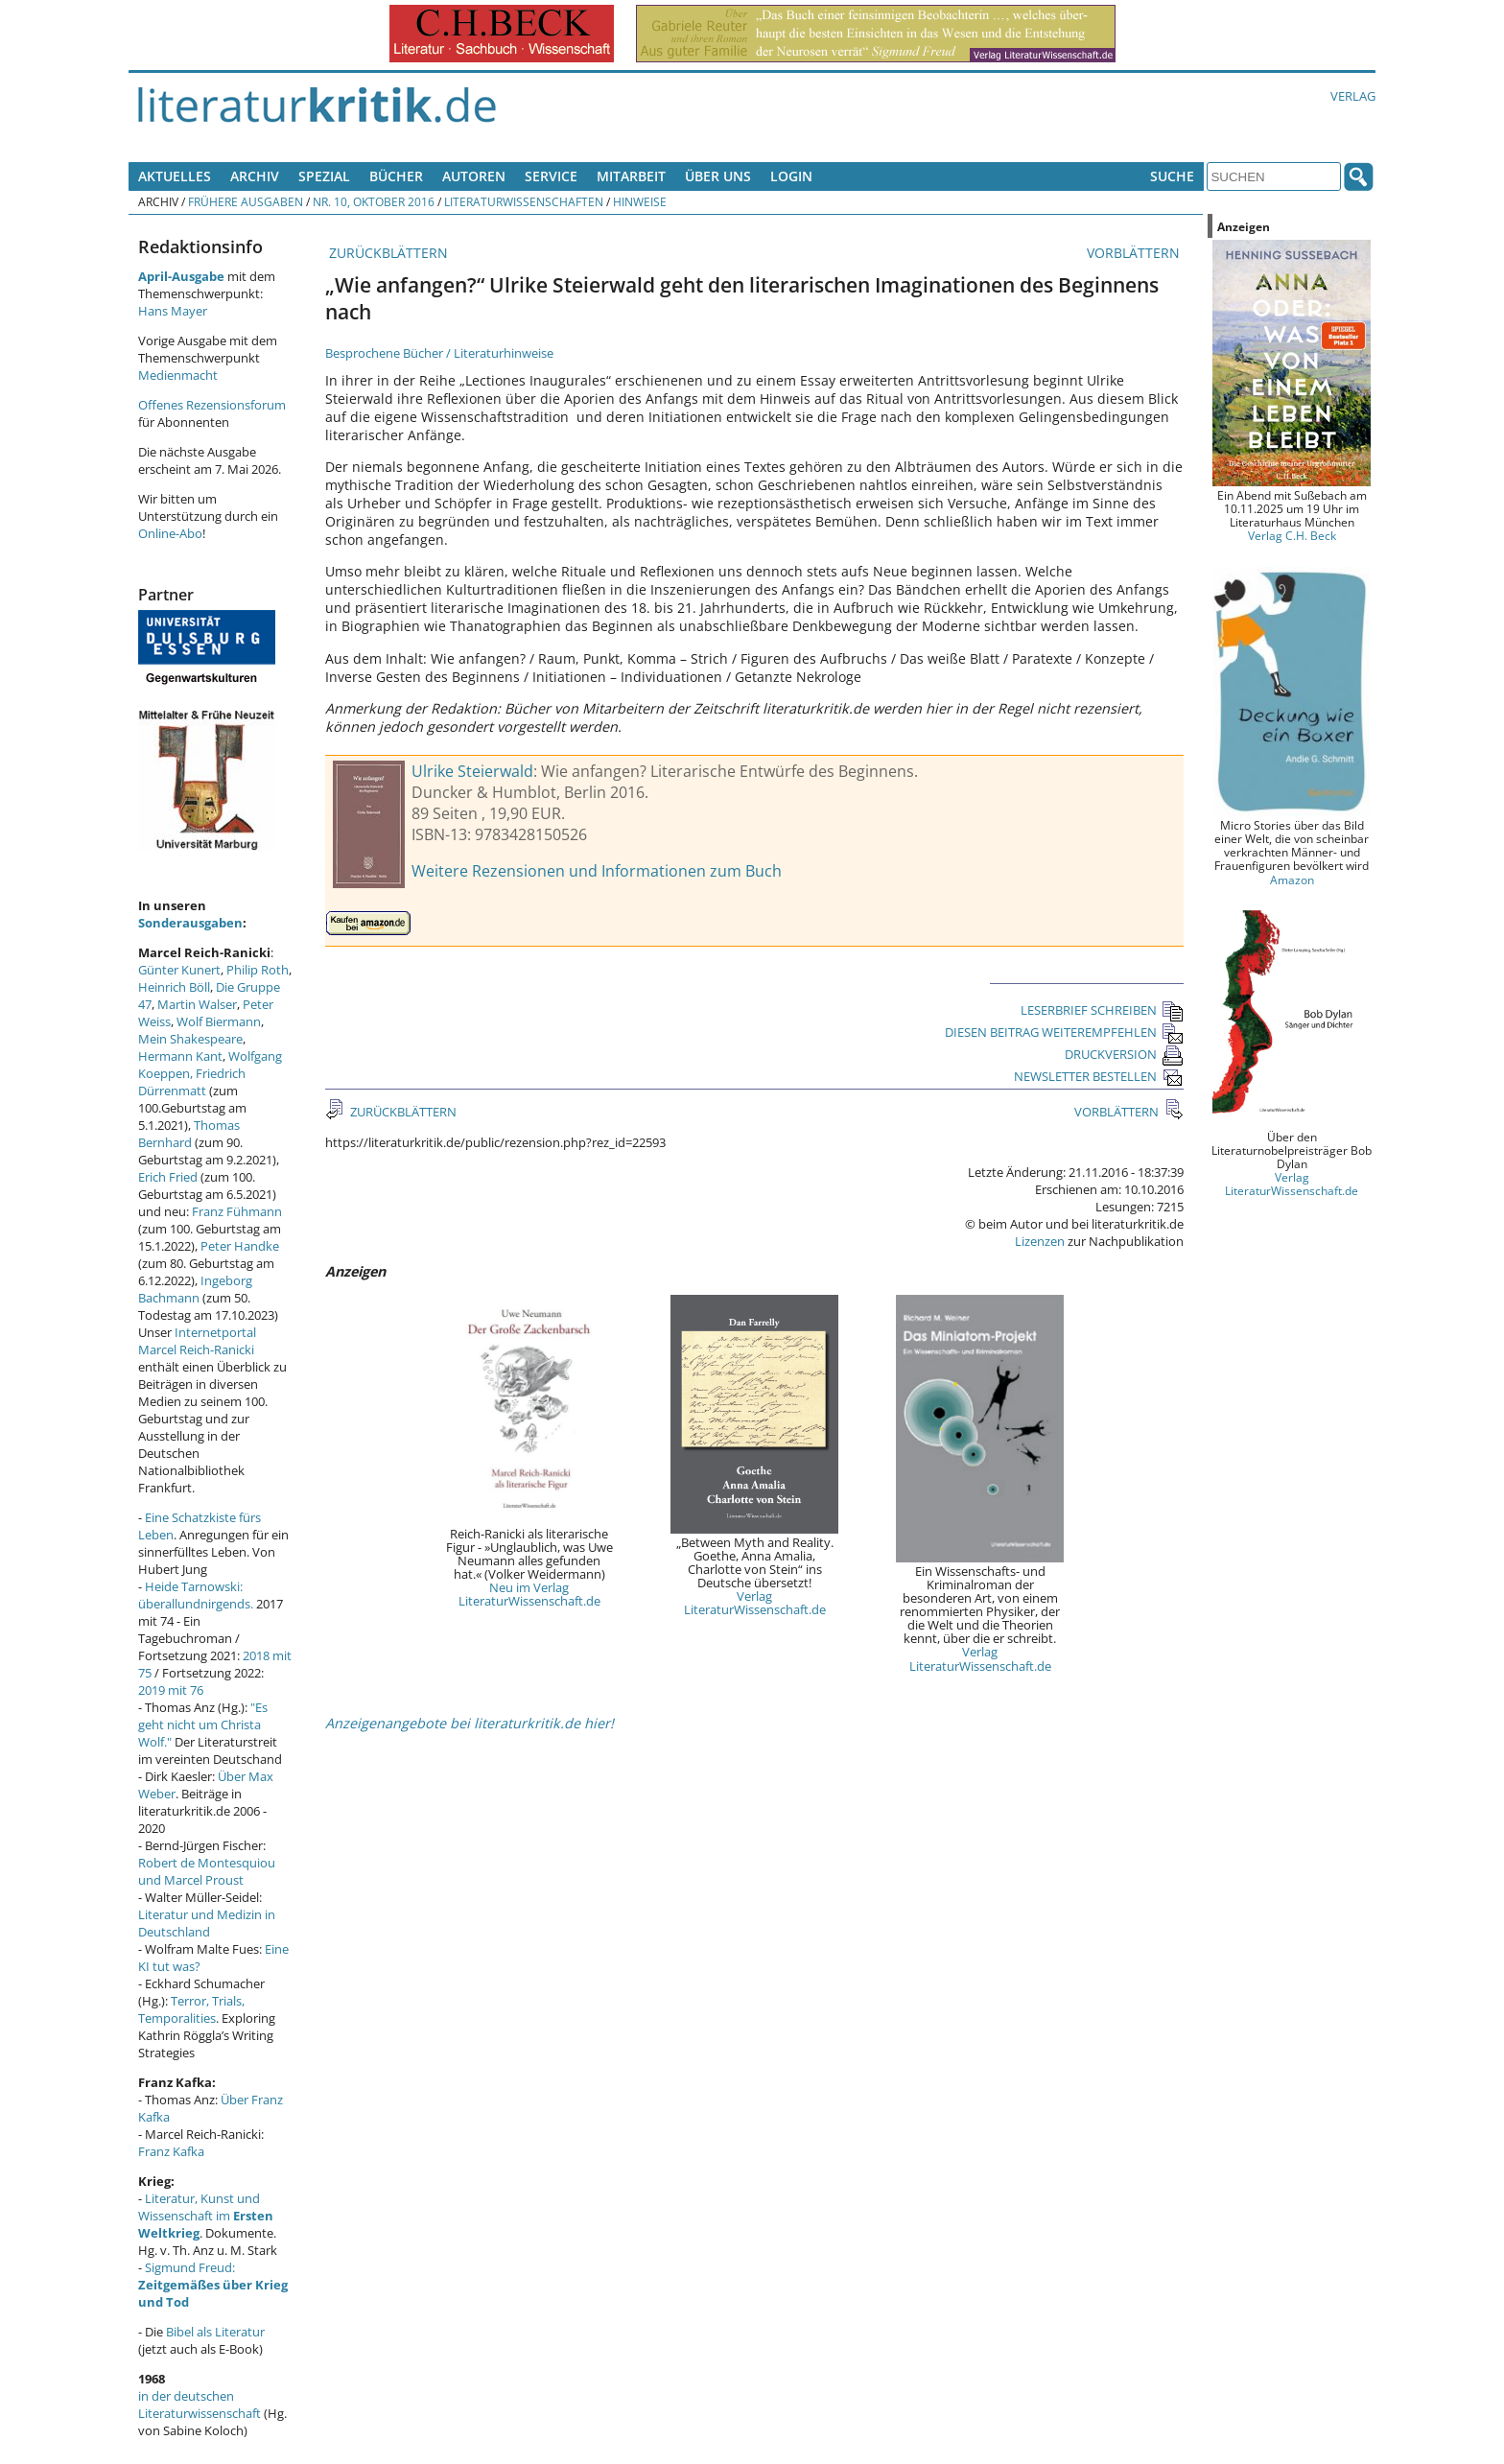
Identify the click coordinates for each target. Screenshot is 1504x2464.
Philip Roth (257, 969)
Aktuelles (174, 176)
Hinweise (640, 201)
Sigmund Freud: (213, 2285)
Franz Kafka (171, 2151)
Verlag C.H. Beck (1292, 535)
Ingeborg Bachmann (195, 1289)
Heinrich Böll (174, 987)
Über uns (718, 176)
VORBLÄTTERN (1135, 253)
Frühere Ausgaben (245, 201)
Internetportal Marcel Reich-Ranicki (197, 1341)
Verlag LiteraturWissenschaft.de (755, 1602)
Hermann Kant (180, 1056)
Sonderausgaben (190, 922)
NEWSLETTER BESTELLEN (1099, 1076)
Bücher (396, 176)
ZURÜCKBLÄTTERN (386, 253)
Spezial (324, 176)
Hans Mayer (172, 310)
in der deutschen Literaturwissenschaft (199, 2404)
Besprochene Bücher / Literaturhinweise (439, 353)
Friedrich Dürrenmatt (192, 1082)
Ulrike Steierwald (472, 771)
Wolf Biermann (218, 1021)
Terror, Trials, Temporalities (191, 2009)
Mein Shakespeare (190, 1038)
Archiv (254, 176)
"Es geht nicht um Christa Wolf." (203, 1724)
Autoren (473, 176)
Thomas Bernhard (189, 1133)
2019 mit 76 (170, 1690)
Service (551, 176)
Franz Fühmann (237, 1211)
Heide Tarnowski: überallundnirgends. (195, 1595)
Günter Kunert (179, 969)
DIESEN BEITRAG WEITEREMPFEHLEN (1064, 1032)
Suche (1172, 176)
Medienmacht (178, 375)
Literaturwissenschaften (523, 201)
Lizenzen (1040, 1241)
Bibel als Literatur (215, 2331)
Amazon (1292, 879)
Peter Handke (239, 1246)
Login (791, 176)
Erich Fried (168, 1176)
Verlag (1352, 96)
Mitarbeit (631, 176)
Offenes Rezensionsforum (212, 404)
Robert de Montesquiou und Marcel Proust (206, 1871)
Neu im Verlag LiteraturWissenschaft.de (529, 1594)
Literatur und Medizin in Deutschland (206, 1923)
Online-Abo (170, 533)
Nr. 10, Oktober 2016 (374, 201)
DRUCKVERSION (1124, 1054)
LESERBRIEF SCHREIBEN (1102, 1010)
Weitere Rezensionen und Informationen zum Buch (596, 870)
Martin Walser (197, 1004)
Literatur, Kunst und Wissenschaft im (205, 2215)
